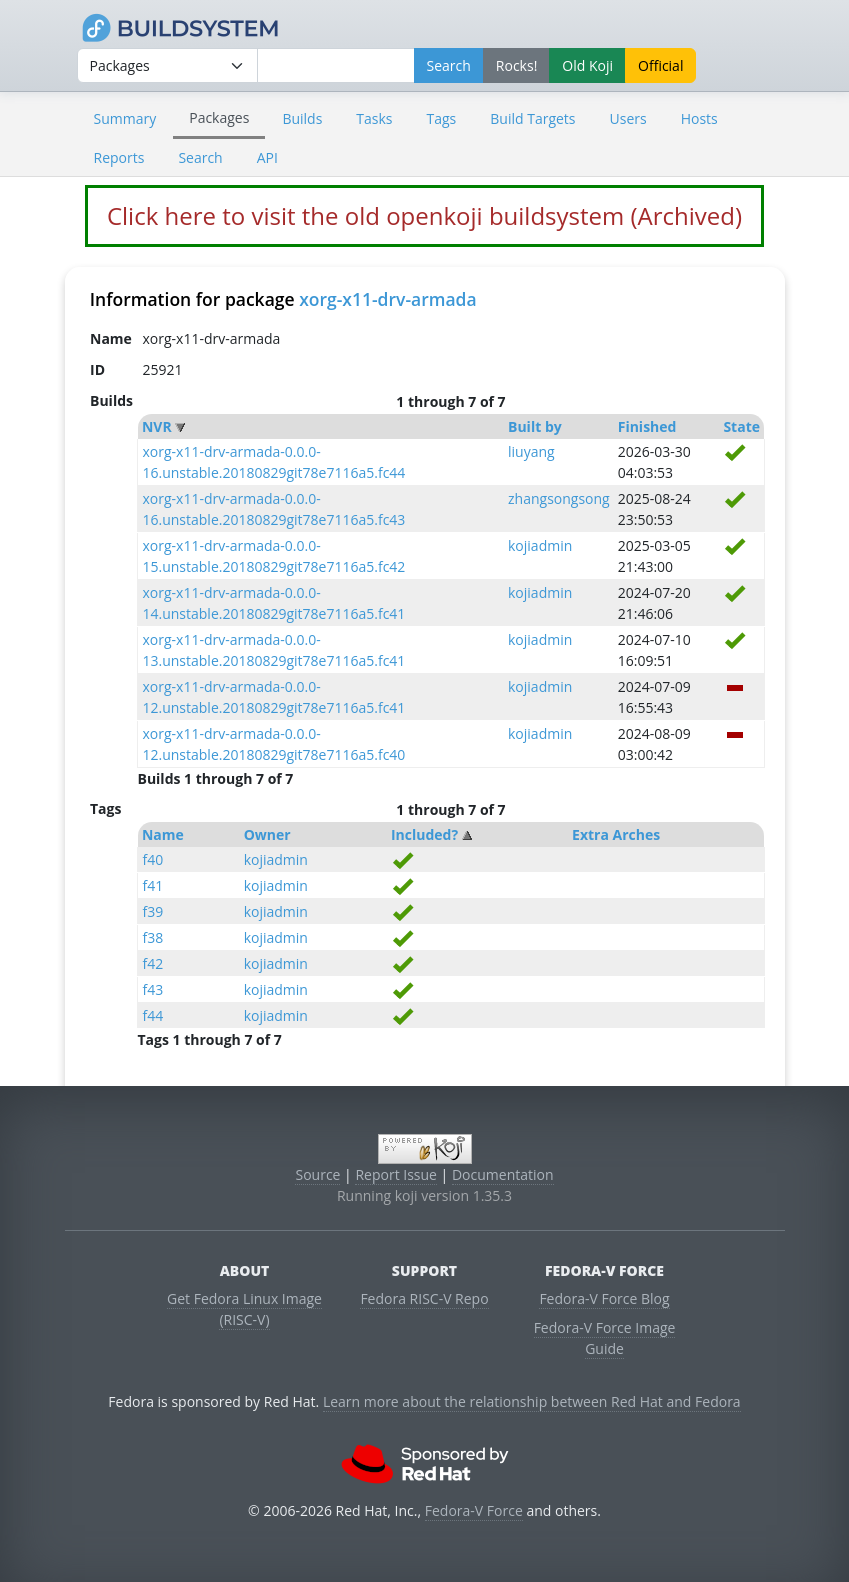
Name (163, 834)
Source (317, 1174)
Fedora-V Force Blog (604, 1298)
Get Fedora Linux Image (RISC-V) (244, 1309)
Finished (647, 426)
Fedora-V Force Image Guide (605, 1338)
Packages (219, 117)
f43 (152, 989)
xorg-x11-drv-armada (388, 299)
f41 (152, 885)
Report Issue (396, 1174)
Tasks (374, 118)
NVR (157, 426)
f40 (152, 859)
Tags (442, 118)
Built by (535, 426)
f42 (152, 963)
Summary (125, 118)
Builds (302, 118)
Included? (424, 834)
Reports (119, 157)
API (267, 157)
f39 (152, 911)
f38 (152, 937)
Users (628, 118)
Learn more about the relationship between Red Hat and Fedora (532, 1401)
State (741, 426)
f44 (152, 1015)
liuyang (531, 451)
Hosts (699, 118)
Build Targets (532, 118)
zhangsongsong (559, 498)
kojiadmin (540, 545)
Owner (267, 834)
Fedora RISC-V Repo (424, 1298)
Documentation (503, 1174)
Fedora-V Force (474, 1510)
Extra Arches (616, 834)
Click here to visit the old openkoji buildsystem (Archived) (424, 215)
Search (200, 157)
